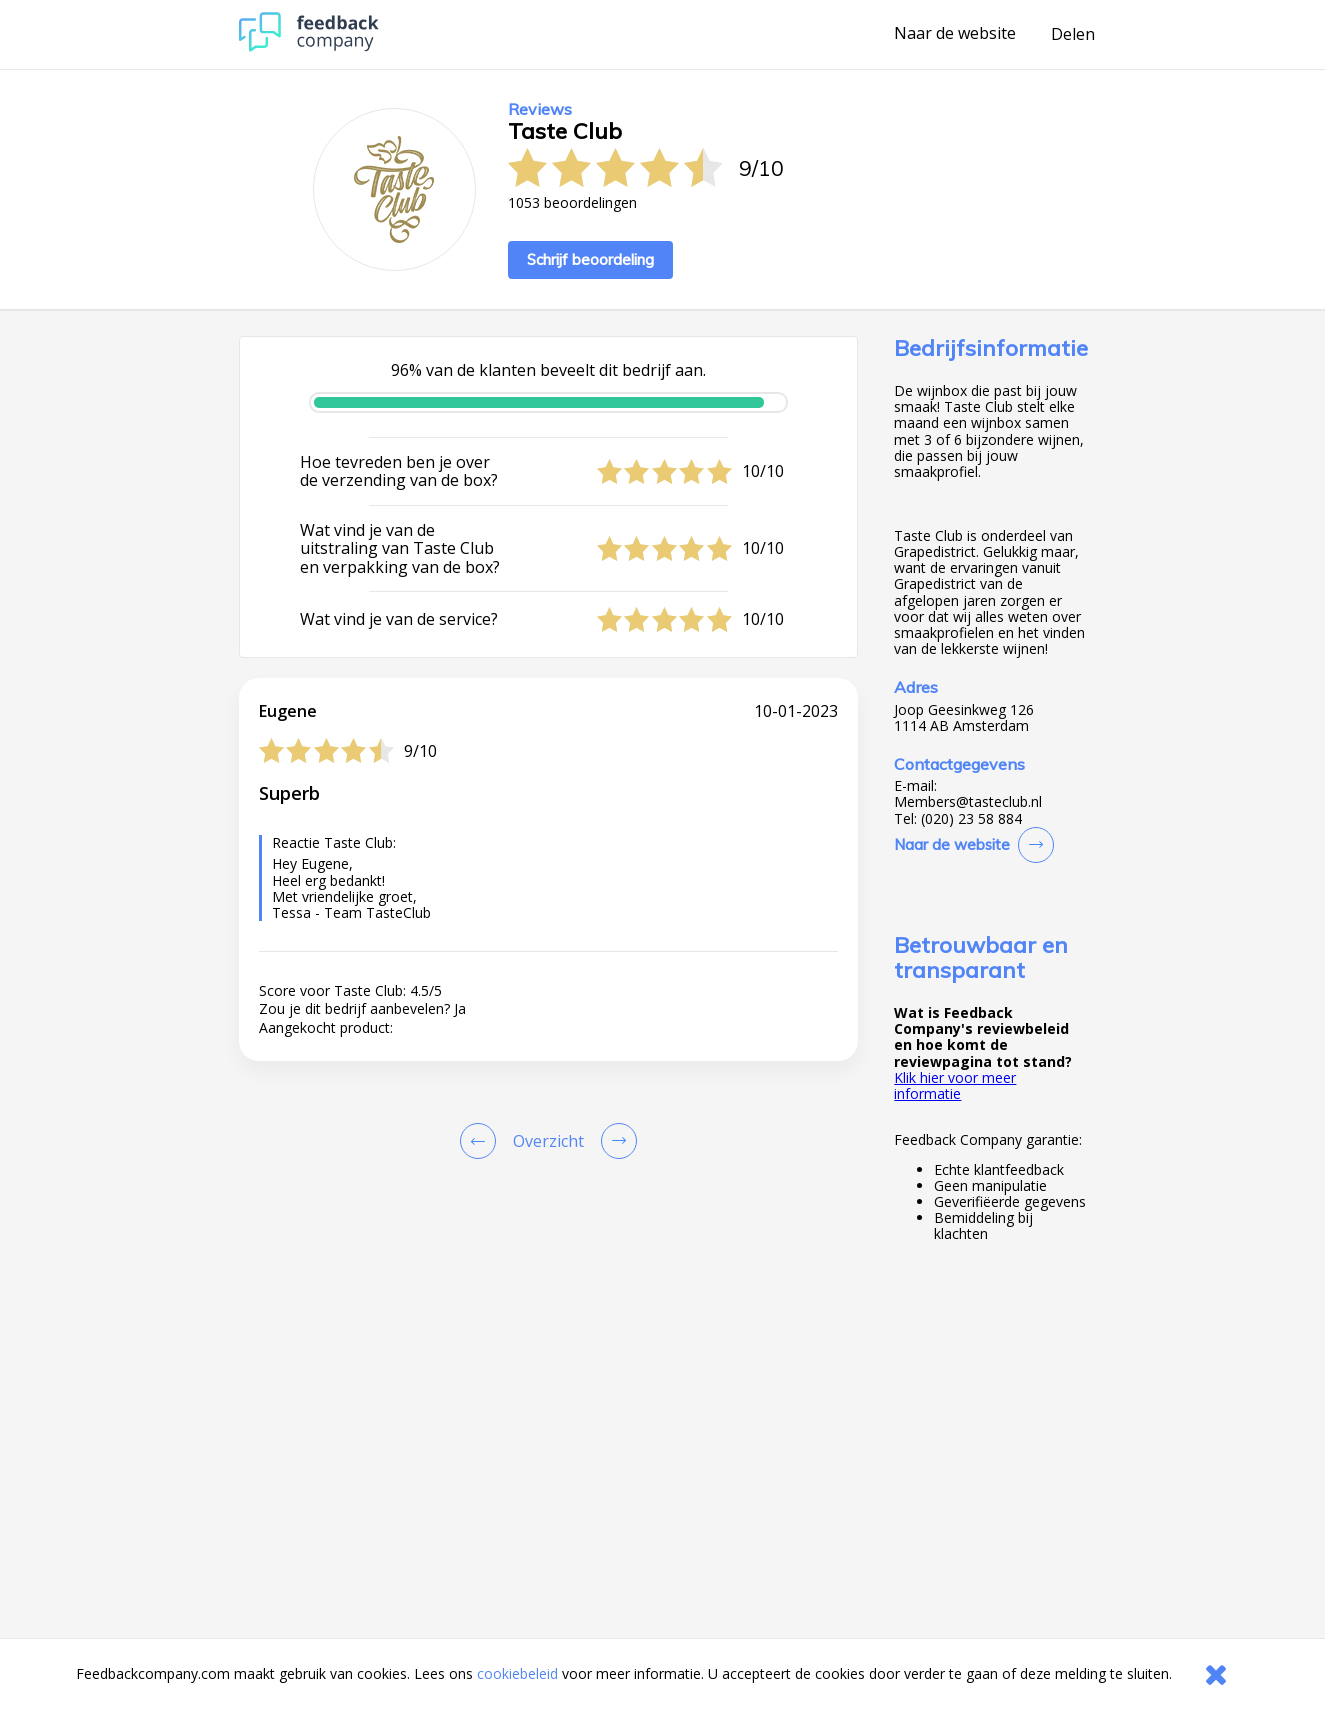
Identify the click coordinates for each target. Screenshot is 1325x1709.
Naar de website (955, 34)
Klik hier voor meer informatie (955, 1085)
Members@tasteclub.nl (968, 802)
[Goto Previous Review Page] (482, 1141)
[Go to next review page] (615, 1141)
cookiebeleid (517, 1673)
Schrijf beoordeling (590, 259)
